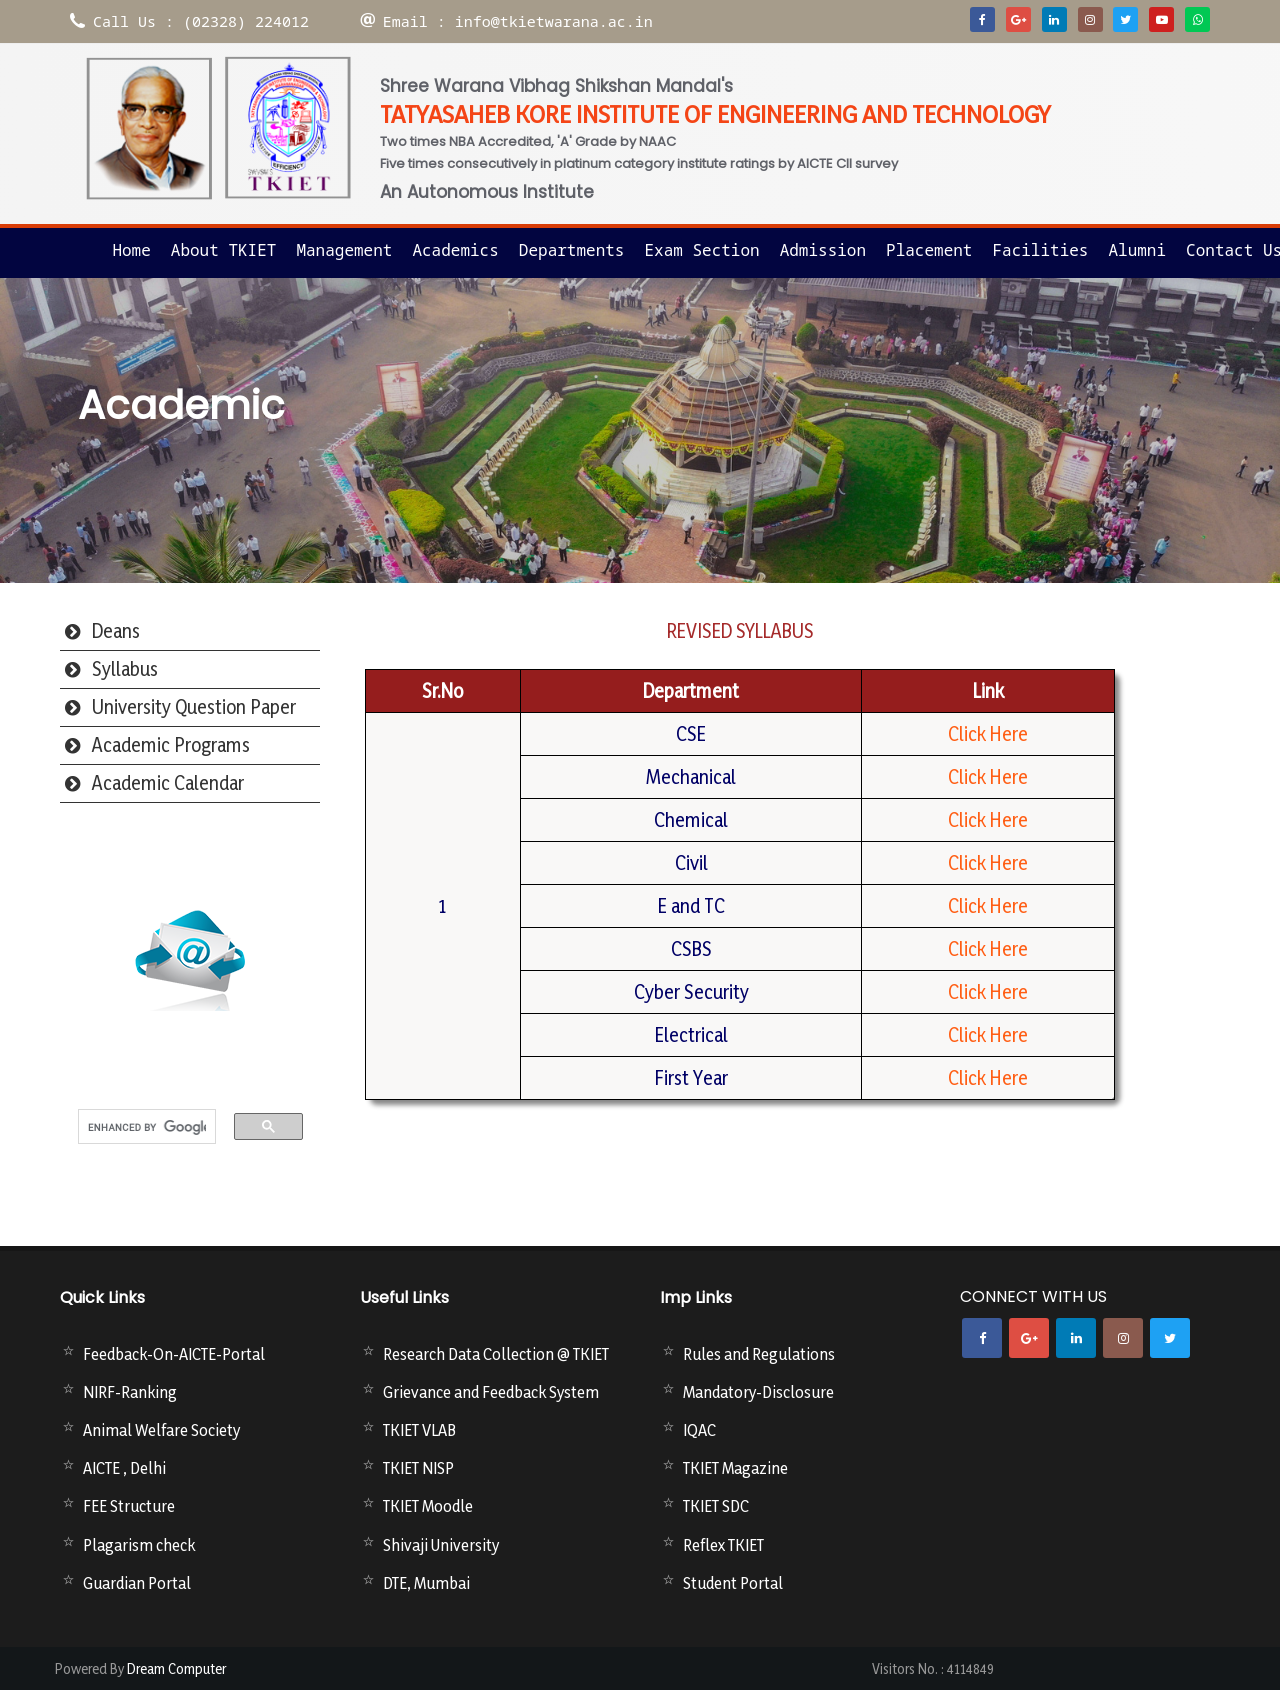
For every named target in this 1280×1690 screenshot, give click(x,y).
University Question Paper (194, 707)
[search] (147, 1128)
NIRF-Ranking (130, 1392)
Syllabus (125, 669)
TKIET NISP (418, 1468)
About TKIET (224, 250)
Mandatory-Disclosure (758, 1392)
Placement (929, 250)
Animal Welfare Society (161, 1430)
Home (131, 250)
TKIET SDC (716, 1506)
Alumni (1137, 250)
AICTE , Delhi (124, 1468)
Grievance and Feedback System (491, 1392)
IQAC (699, 1430)
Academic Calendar (168, 783)
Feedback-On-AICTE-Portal (174, 1354)
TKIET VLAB (419, 1430)
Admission (823, 250)
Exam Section (701, 250)
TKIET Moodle (428, 1506)
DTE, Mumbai (426, 1583)
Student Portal (733, 1583)
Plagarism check (139, 1545)
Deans (116, 631)
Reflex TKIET (723, 1545)
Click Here (988, 734)
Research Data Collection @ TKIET (496, 1354)
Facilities (1040, 250)
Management (344, 250)
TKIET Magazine (735, 1468)
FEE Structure (129, 1506)
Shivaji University (441, 1545)
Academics (455, 250)
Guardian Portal (137, 1583)
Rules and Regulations (759, 1354)
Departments (572, 250)
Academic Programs (171, 745)
